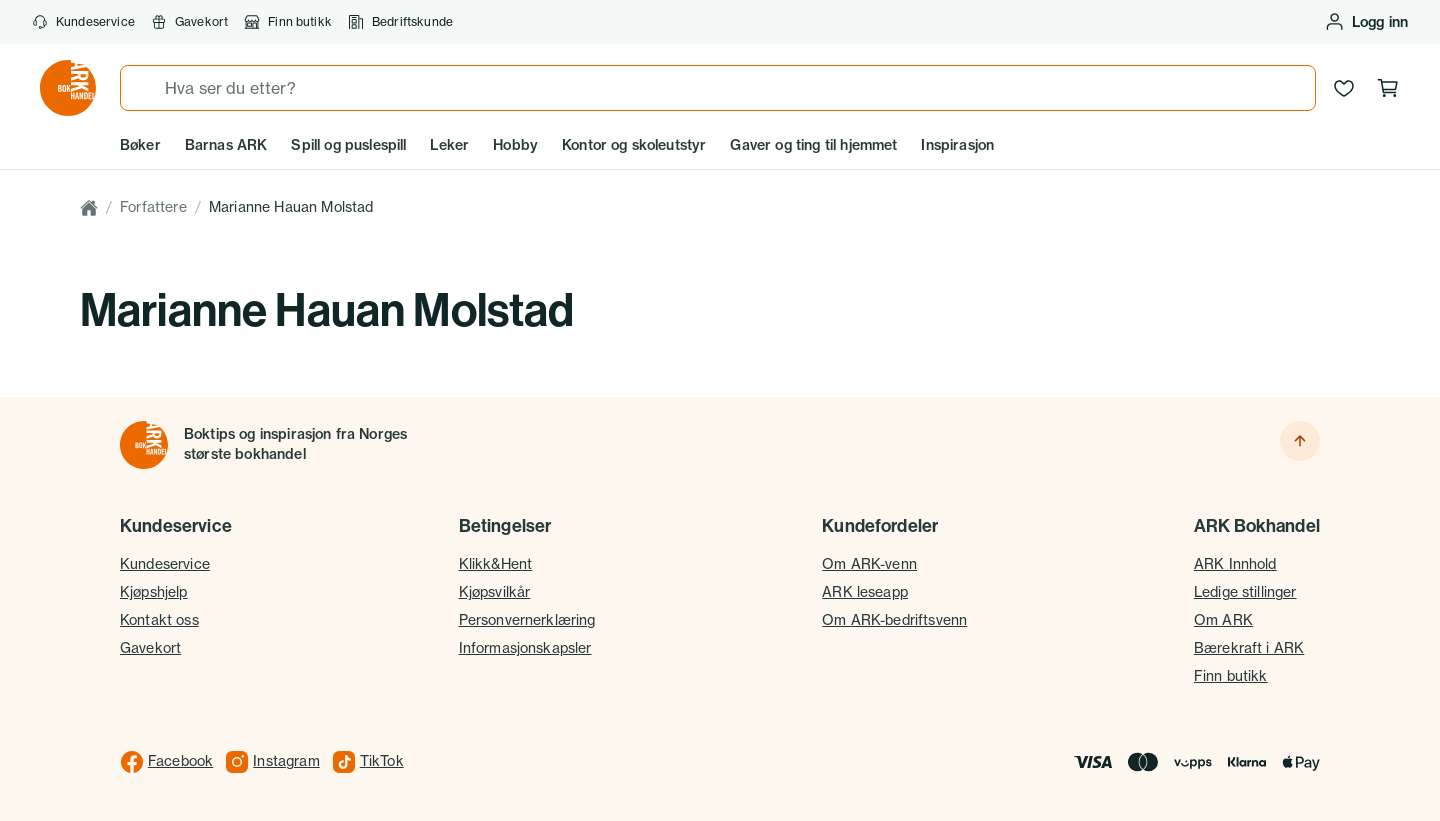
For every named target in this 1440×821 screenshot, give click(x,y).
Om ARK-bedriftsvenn (894, 620)
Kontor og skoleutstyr (634, 145)
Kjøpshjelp (154, 592)
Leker (449, 145)
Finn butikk (288, 22)
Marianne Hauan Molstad (291, 207)
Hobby (515, 145)
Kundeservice (83, 22)
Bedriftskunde (400, 22)
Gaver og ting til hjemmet (813, 145)
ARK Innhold (1235, 564)
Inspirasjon (957, 145)
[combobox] (718, 88)
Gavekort (189, 22)
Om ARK (1223, 620)
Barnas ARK (226, 145)
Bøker (140, 145)
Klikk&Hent (496, 564)
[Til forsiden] (144, 445)
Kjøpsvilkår (495, 592)
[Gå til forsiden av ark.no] (68, 88)
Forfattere (153, 207)
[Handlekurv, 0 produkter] (1388, 88)
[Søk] (143, 88)
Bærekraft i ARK (1249, 648)
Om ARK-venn (869, 564)
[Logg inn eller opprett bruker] (1366, 22)
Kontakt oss (159, 620)
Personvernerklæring (527, 620)
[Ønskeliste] (1344, 88)
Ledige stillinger (1245, 592)
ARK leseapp (865, 592)
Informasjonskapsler (525, 648)
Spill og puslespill (348, 145)
